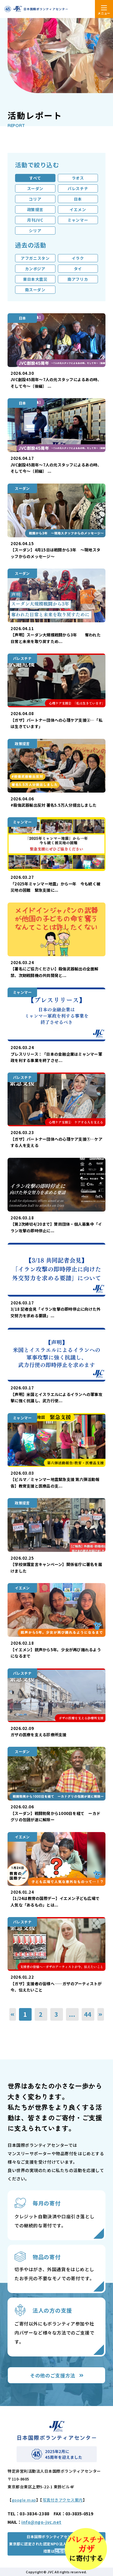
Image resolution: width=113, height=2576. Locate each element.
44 (88, 2014)
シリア (35, 230)
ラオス (78, 178)
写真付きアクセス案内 (62, 2500)
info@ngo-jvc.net (41, 2522)
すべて (35, 178)
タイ (78, 269)
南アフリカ (77, 279)
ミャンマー (77, 220)
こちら (60, 2550)
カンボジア (35, 269)
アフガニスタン (35, 258)
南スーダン (35, 290)
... (72, 2014)
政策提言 (35, 209)
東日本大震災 (35, 279)
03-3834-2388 (34, 2514)
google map (24, 2500)
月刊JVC (35, 220)
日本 (78, 199)
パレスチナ (77, 188)
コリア (35, 199)
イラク (78, 258)
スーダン (35, 188)
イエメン (78, 209)
